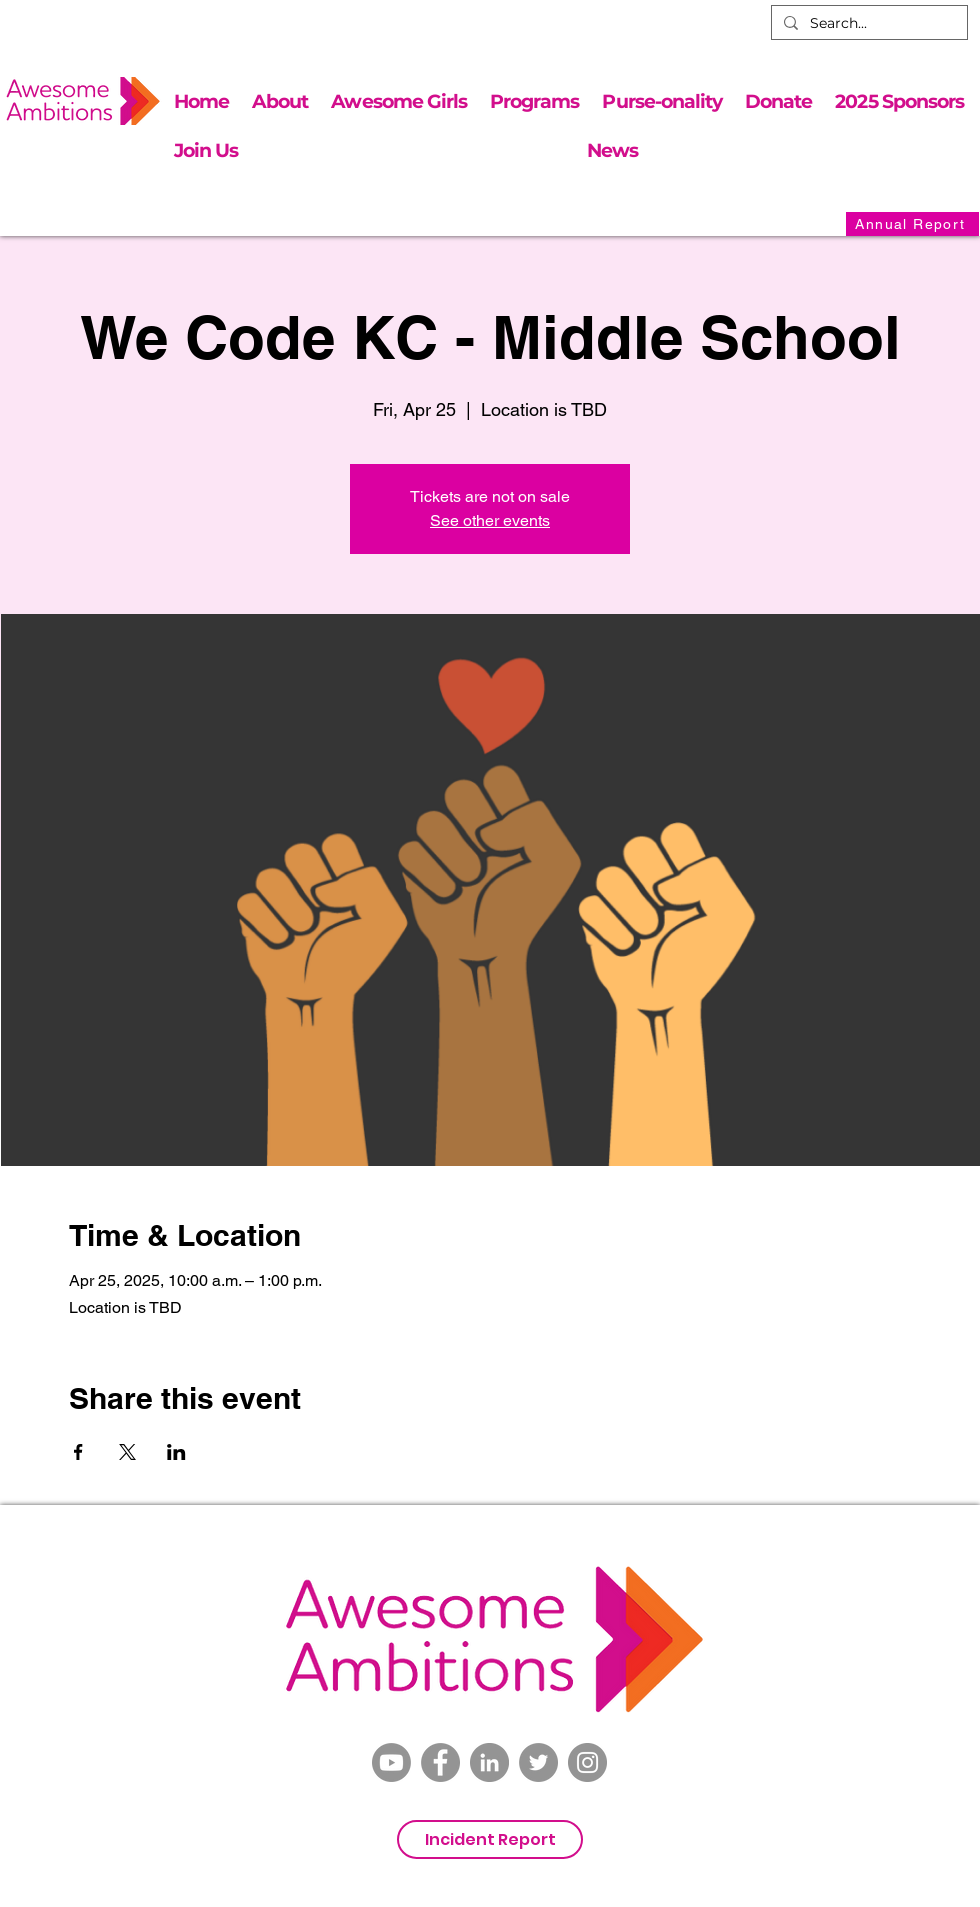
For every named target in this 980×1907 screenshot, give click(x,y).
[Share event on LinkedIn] (176, 1452)
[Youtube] (391, 1762)
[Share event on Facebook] (78, 1452)
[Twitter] (538, 1762)
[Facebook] (440, 1762)
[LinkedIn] (489, 1762)
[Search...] (867, 24)
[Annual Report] (912, 224)
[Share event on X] (127, 1452)
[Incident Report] (490, 1839)
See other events (490, 520)
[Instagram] (587, 1762)
